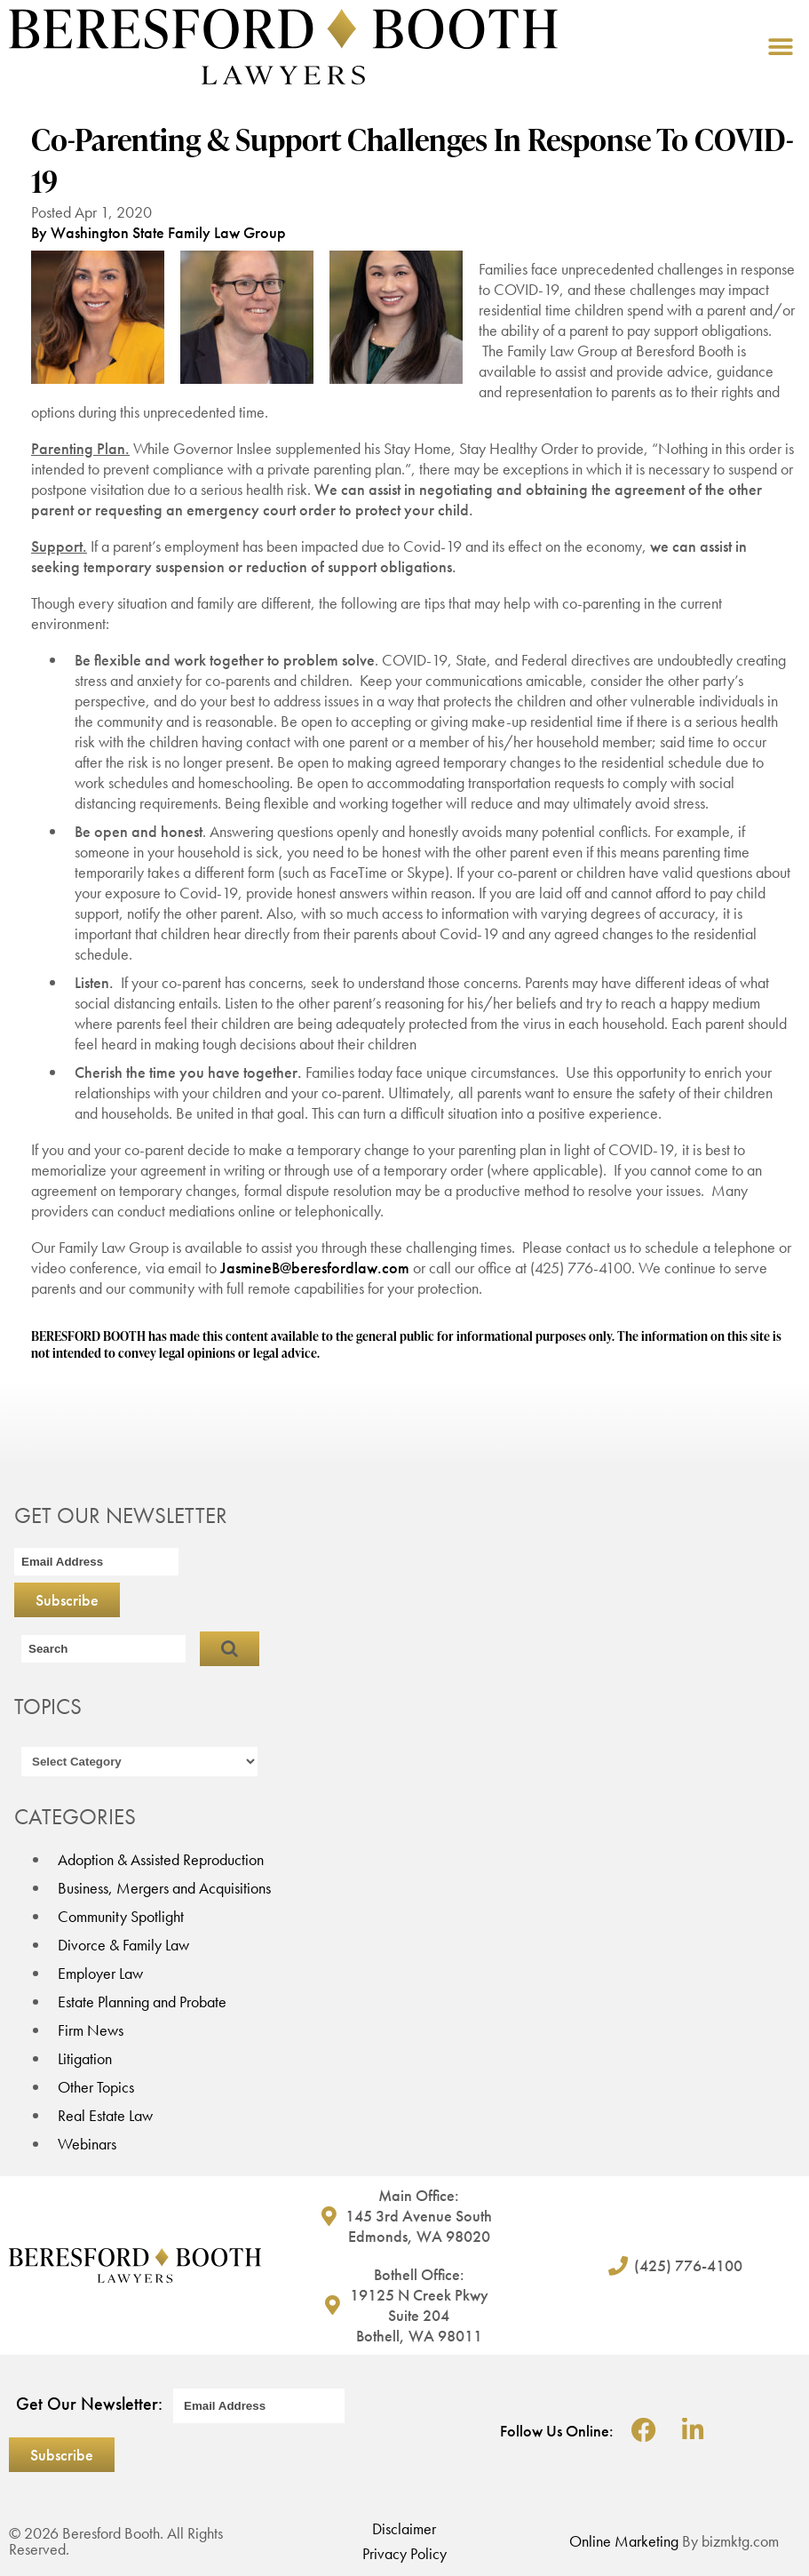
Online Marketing (623, 2541)
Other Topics (96, 2087)
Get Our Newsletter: (89, 2403)
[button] (780, 47)
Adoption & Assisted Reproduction (161, 1859)
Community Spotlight (121, 1916)
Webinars (87, 2143)
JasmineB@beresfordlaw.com (314, 1267)
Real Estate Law (105, 2115)
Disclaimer (404, 2528)
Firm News (90, 2030)
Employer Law (100, 1973)
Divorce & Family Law (123, 1944)
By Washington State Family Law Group (158, 232)
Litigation (85, 2058)
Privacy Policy (404, 2553)
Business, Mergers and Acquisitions (164, 1888)
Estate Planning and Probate (142, 2001)
